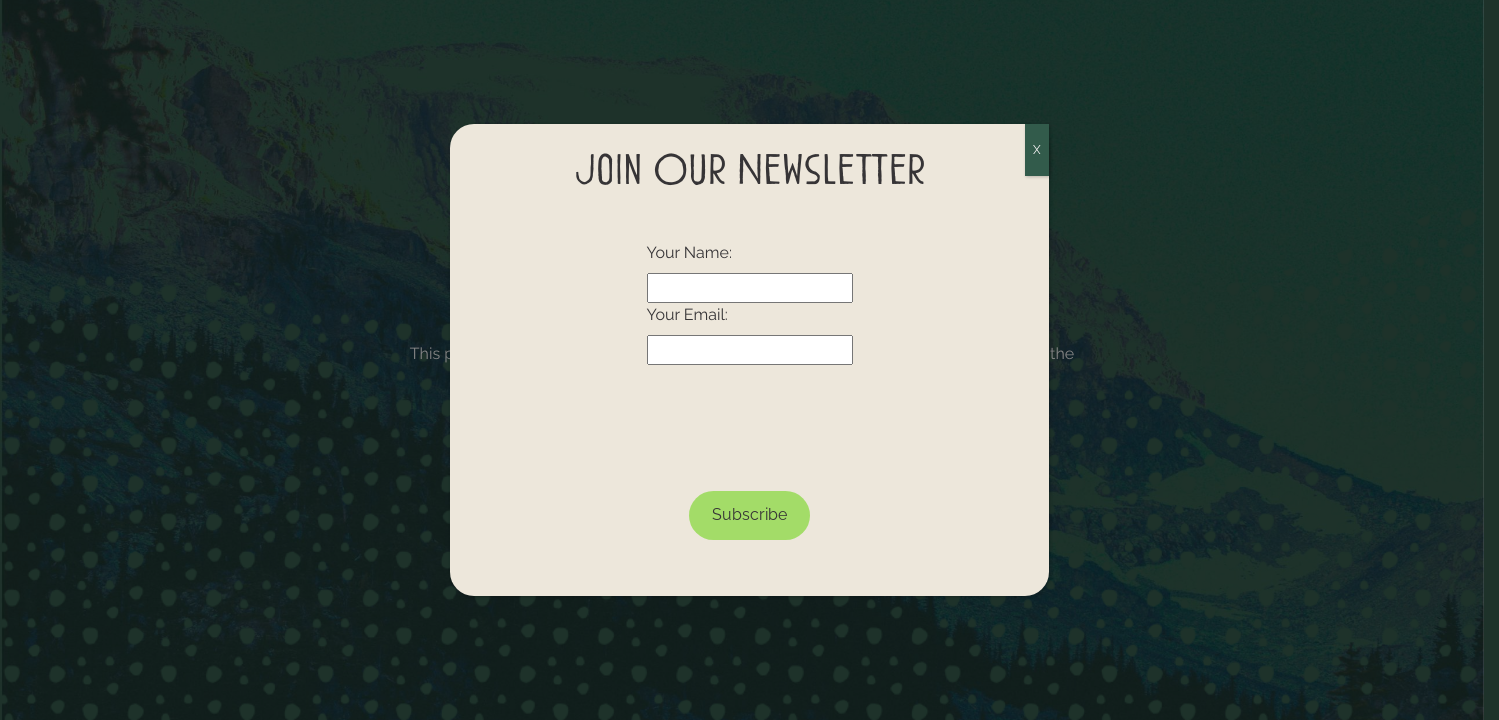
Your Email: (687, 314)
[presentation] (750, 420)
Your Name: (689, 252)
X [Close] (1037, 150)
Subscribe (749, 514)
